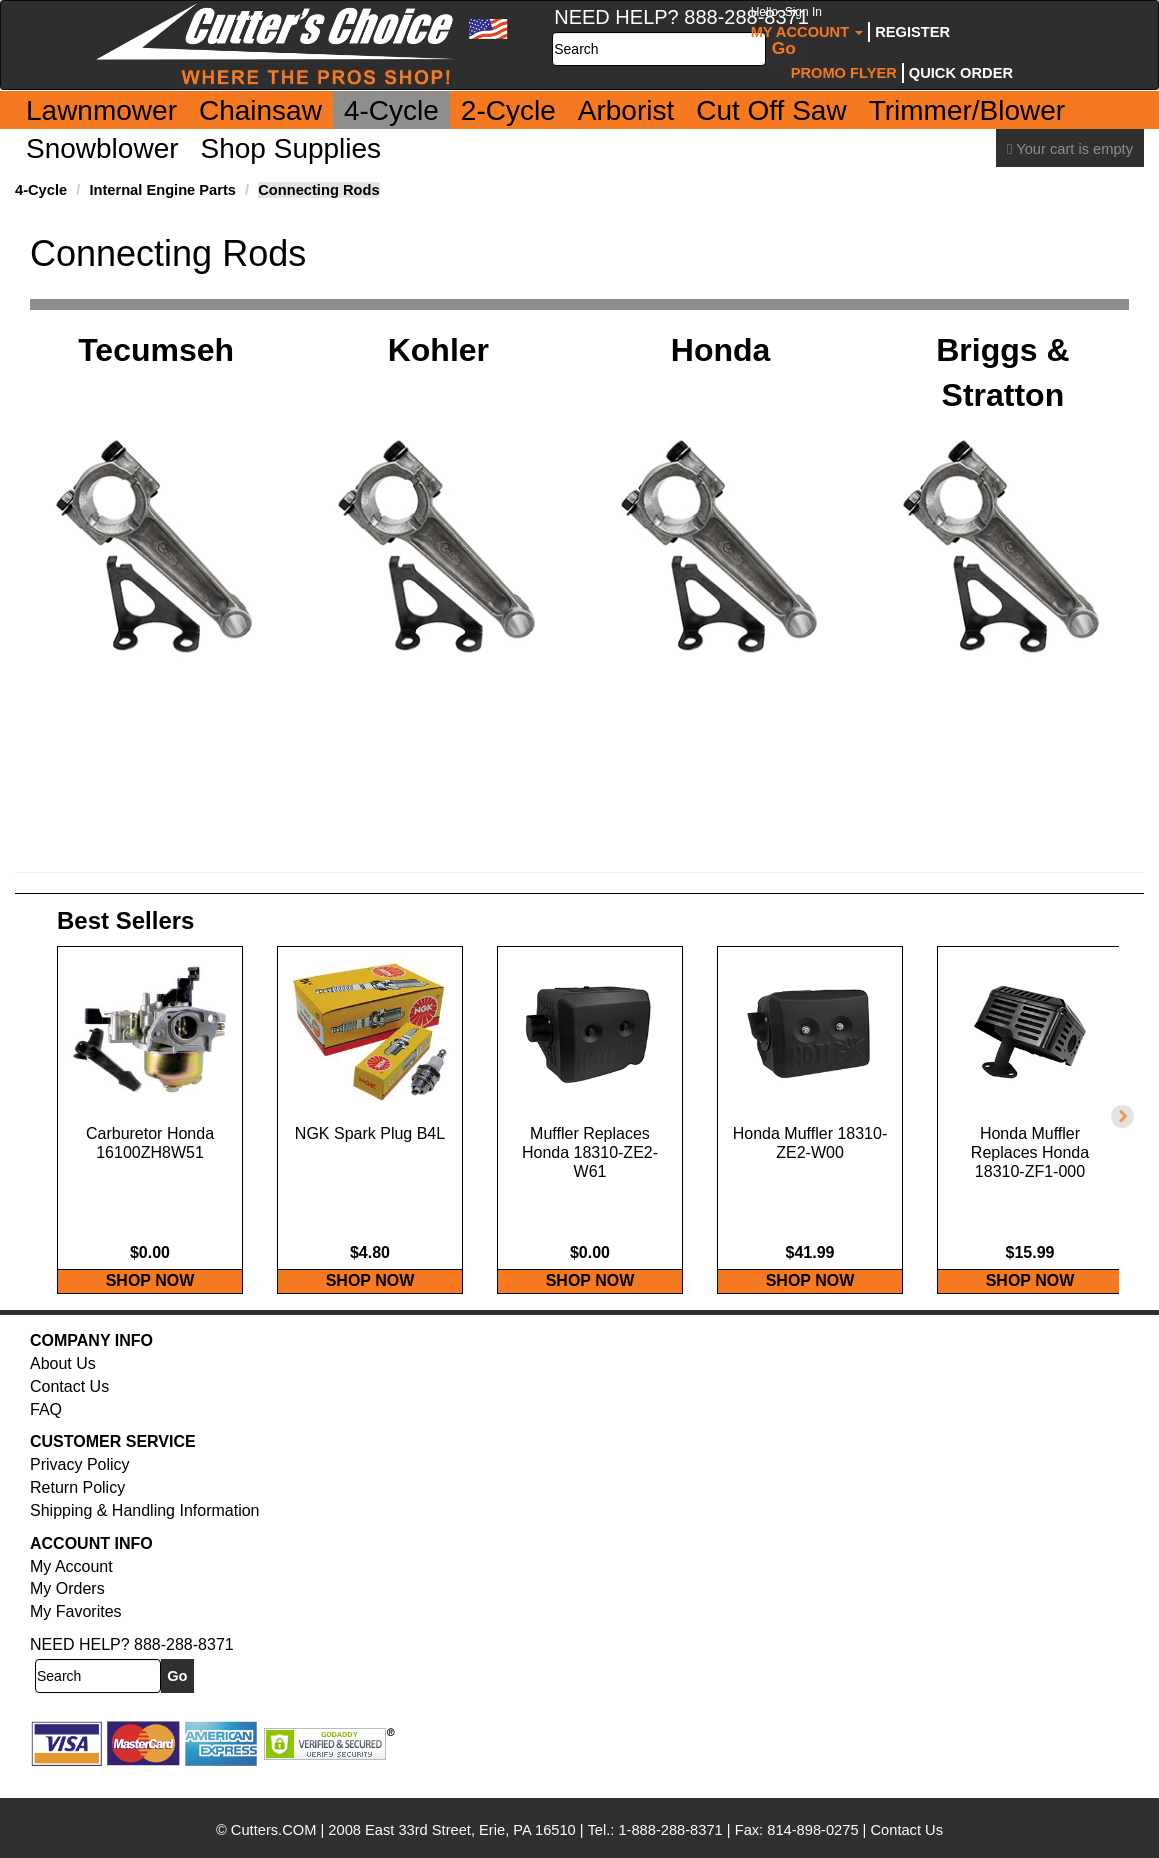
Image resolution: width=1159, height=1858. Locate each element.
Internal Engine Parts (162, 190)
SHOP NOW (150, 1301)
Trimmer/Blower (967, 110)
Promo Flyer (844, 73)
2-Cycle (508, 110)
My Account (807, 22)
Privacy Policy (80, 1485)
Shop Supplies (291, 148)
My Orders (67, 1609)
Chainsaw (260, 110)
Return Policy (77, 1508)
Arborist (626, 110)
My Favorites (76, 1632)
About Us (63, 1384)
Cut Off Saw (771, 110)
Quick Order (961, 73)
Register (912, 32)
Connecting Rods (318, 190)
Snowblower (102, 148)
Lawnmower (101, 110)
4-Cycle (391, 110)
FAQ (46, 1430)
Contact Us (69, 1407)
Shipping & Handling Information (144, 1531)
